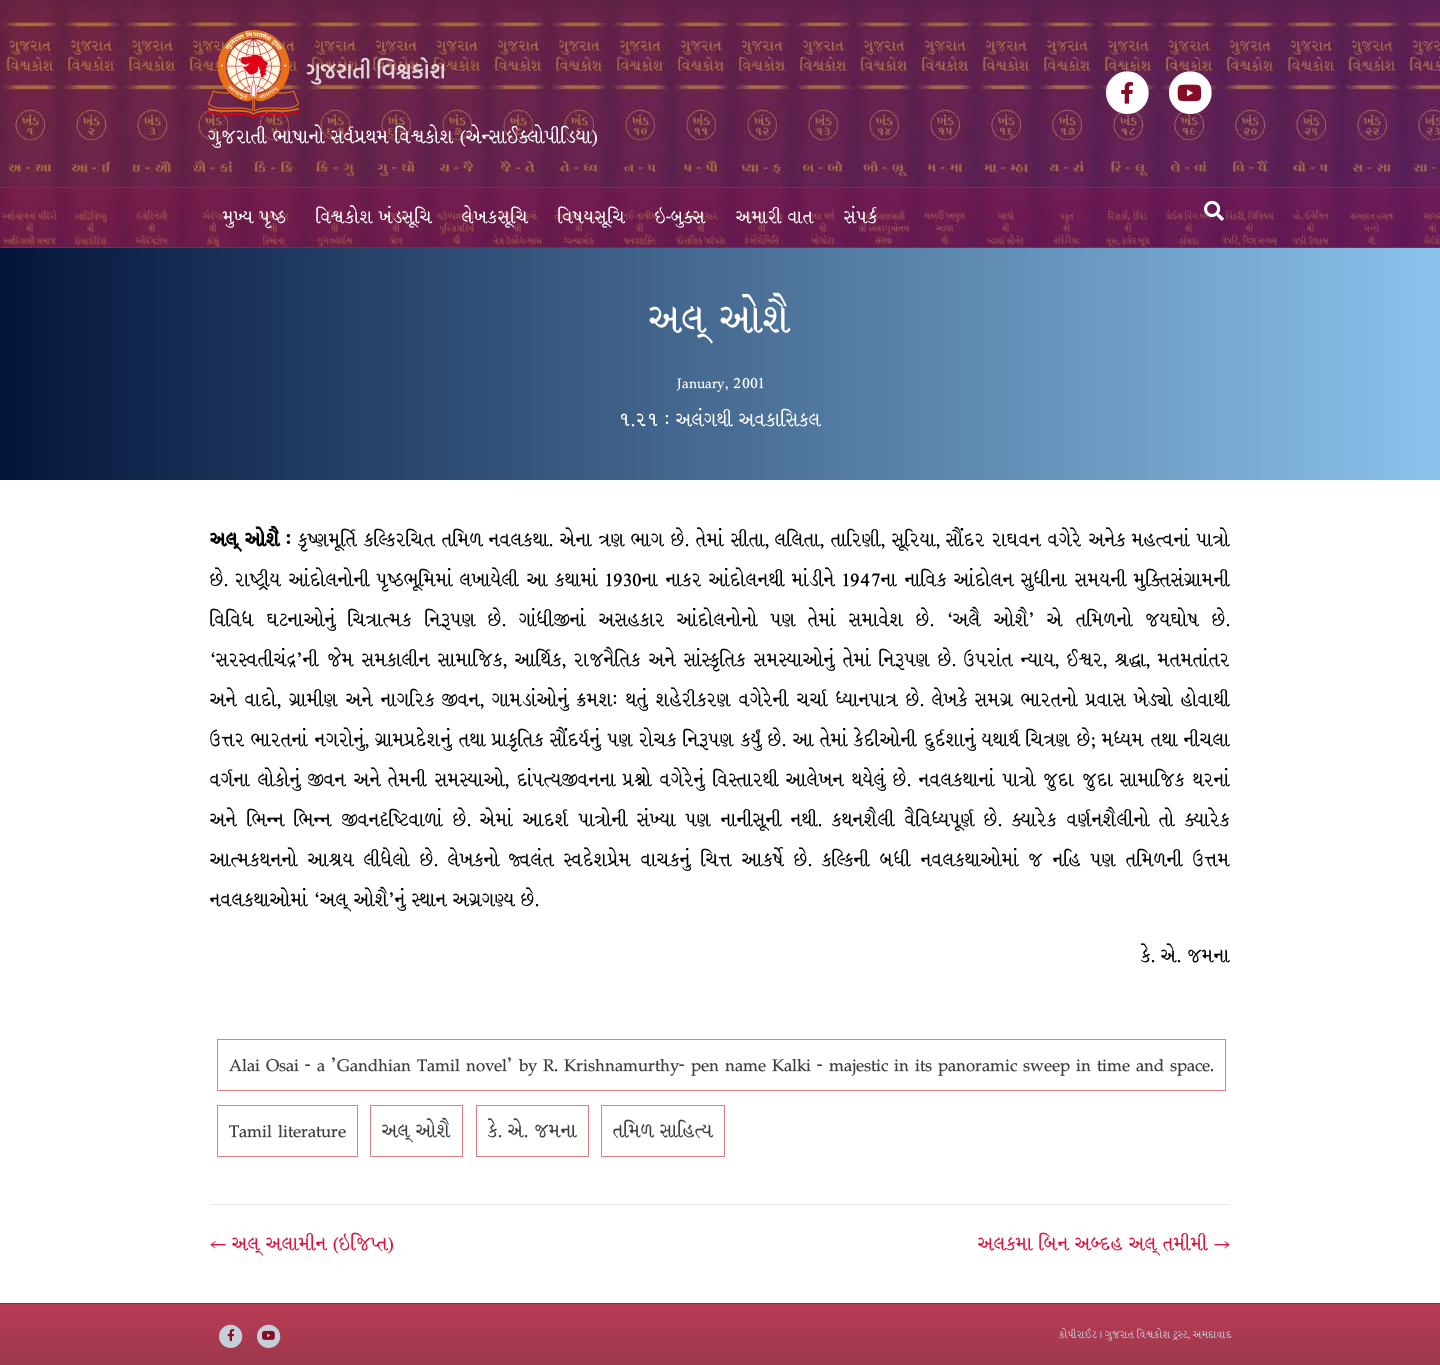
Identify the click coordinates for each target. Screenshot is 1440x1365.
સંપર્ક (861, 217)
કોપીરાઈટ (1078, 1334)
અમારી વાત (775, 217)
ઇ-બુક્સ (680, 217)
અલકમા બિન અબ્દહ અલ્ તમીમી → (1104, 1244)
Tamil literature (287, 1131)
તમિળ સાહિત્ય (663, 1131)
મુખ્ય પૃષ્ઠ (254, 217)
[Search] (1214, 211)
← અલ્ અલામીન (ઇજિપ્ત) (302, 1244)
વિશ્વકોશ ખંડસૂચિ (374, 217)
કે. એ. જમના (532, 1131)
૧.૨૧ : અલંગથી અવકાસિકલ (720, 420)
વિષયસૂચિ (591, 217)
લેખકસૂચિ (495, 217)
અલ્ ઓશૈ (416, 1131)
